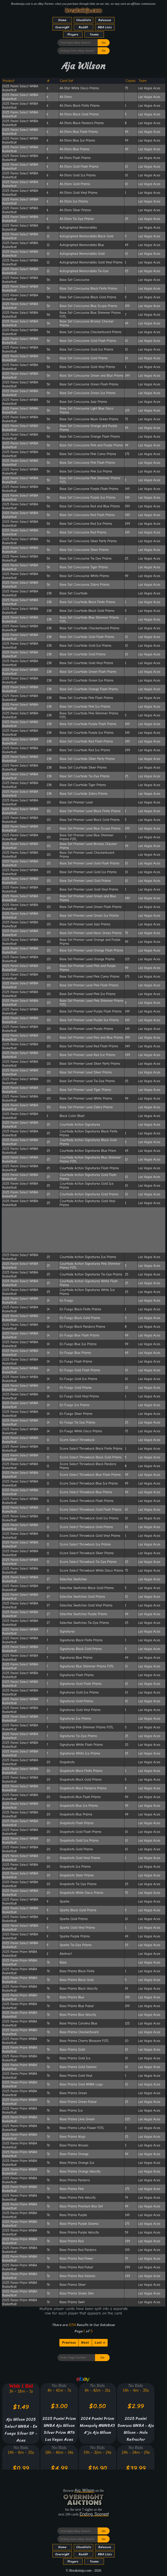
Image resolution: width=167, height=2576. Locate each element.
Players (72, 34)
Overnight (62, 27)
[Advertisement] (83, 1229)
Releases (105, 20)
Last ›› (100, 2342)
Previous (69, 2342)
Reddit (83, 27)
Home (62, 20)
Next (85, 2342)
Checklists (83, 20)
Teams (94, 34)
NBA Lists (105, 27)
